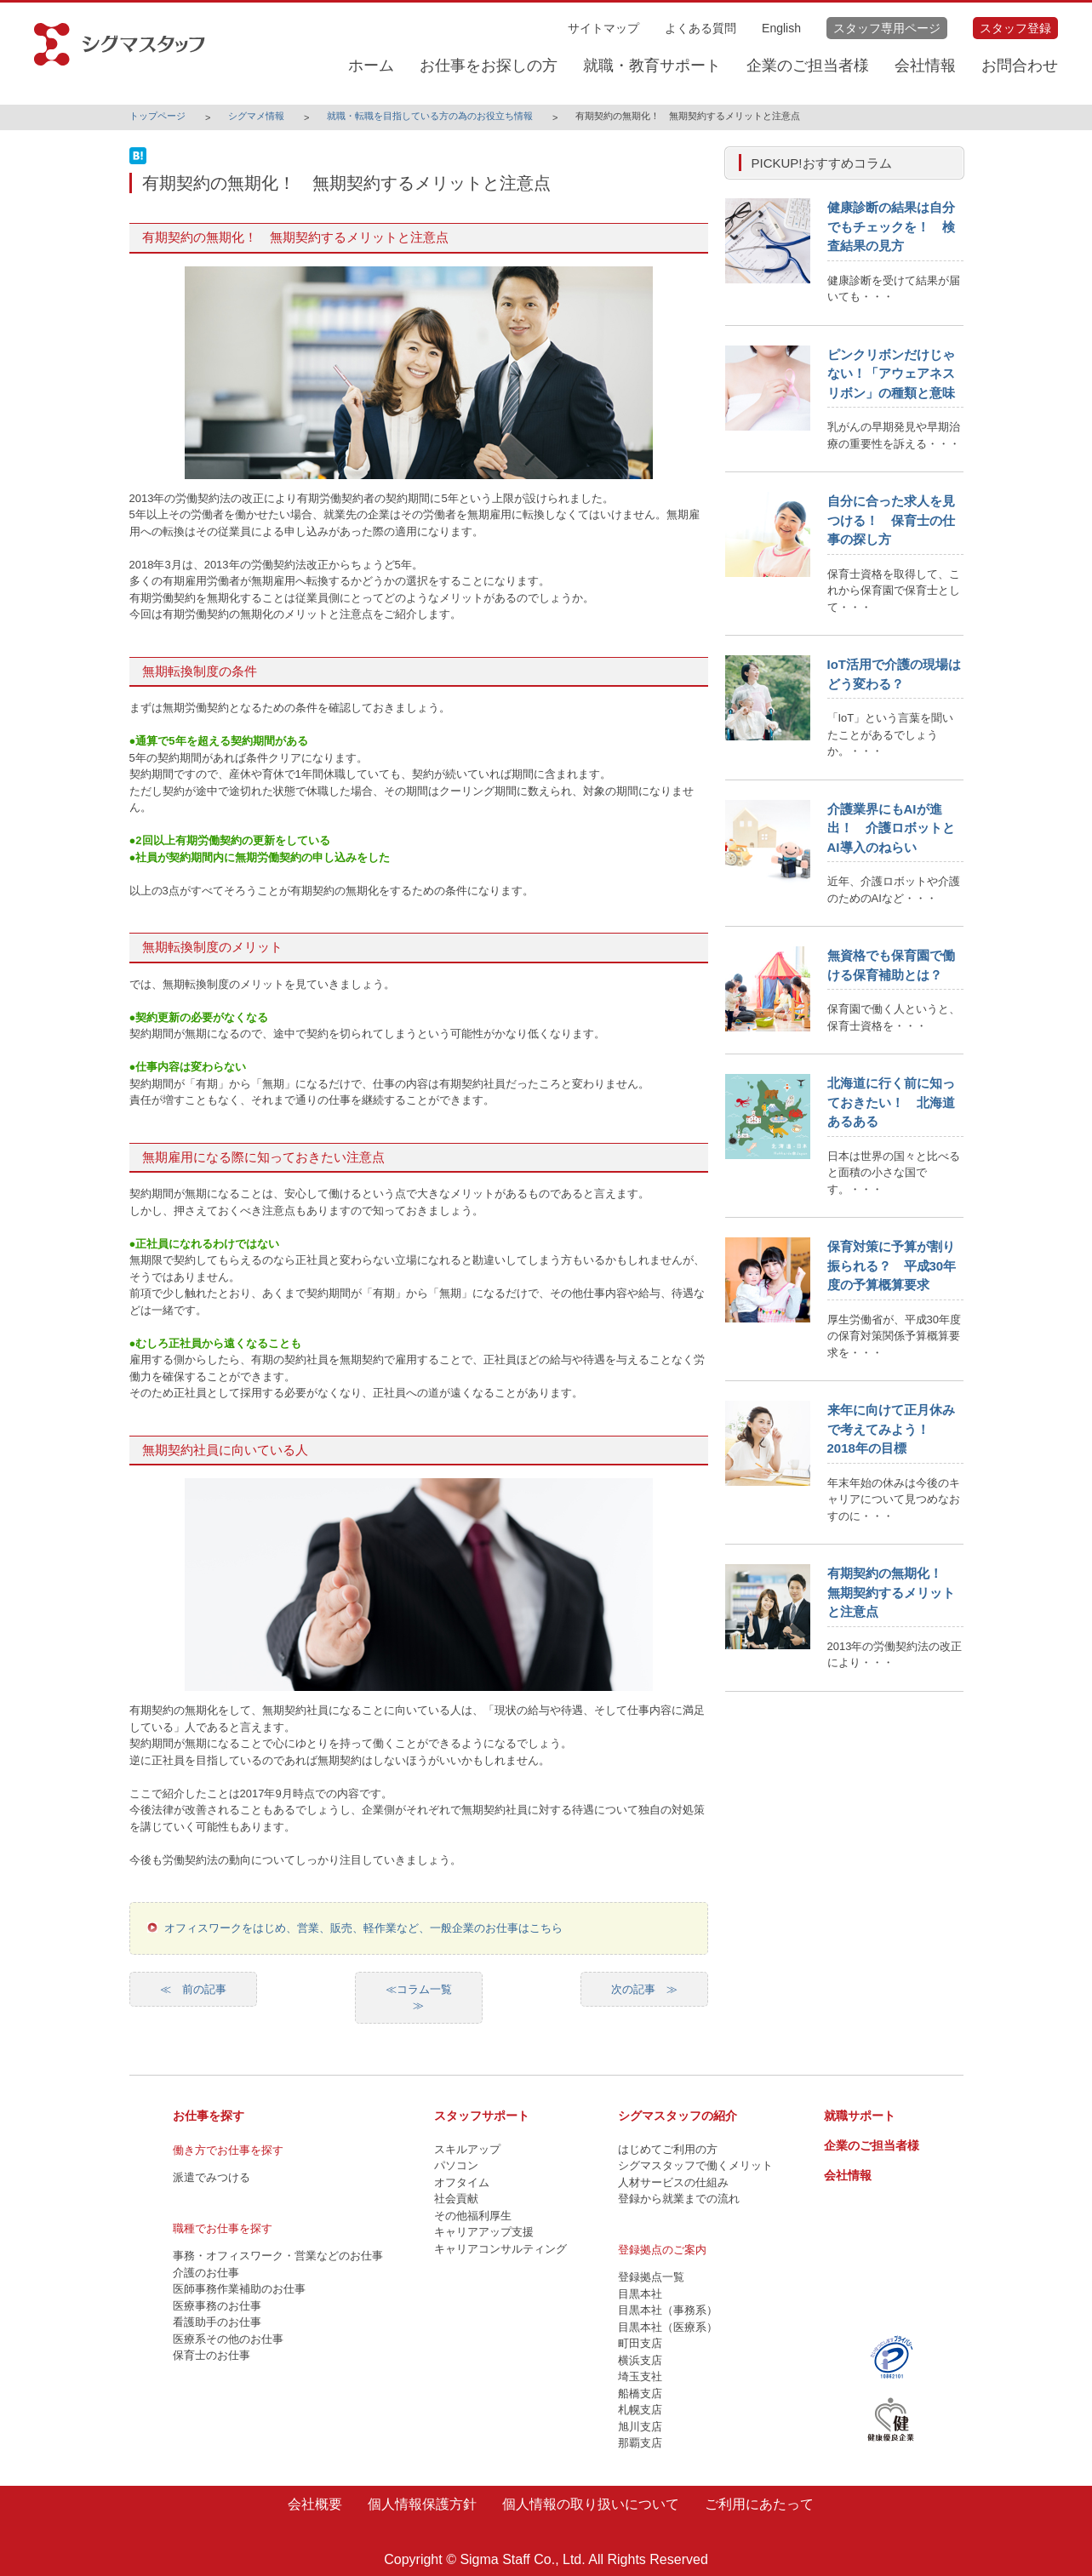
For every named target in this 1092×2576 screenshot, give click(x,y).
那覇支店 (640, 2442)
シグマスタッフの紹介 (677, 2115)
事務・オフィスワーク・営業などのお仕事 (278, 2255)
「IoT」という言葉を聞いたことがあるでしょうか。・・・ (890, 734)
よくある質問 (700, 28)
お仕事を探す (208, 2115)
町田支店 (640, 2343)
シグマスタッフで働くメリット (695, 2165)
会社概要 (315, 2504)
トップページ (157, 116)
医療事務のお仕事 (217, 2305)
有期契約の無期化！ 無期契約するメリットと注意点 (891, 1592)
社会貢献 (456, 2198)
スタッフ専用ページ (886, 28)
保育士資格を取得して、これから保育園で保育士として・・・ (893, 591)
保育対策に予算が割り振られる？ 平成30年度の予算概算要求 (892, 1265)
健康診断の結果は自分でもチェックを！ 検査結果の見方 (891, 226)
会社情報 (925, 65)
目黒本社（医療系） (668, 2327)
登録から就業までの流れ (679, 2198)
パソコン (456, 2165)
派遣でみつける (211, 2177)
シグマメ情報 (256, 116)
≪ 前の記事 (193, 1989)
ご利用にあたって (759, 2504)
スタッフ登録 (1015, 28)
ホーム (371, 65)
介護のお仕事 (206, 2272)
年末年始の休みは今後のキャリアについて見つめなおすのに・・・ (893, 1499)
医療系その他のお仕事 (228, 2339)
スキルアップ (467, 2149)
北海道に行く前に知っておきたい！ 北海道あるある (891, 1102)
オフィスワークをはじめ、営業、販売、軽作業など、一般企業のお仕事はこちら (363, 1928)
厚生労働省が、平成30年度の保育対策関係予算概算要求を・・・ (894, 1336)
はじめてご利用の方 (668, 2149)
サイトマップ (603, 28)
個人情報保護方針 (422, 2504)
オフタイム (461, 2182)
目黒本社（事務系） (668, 2310)
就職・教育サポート (652, 65)
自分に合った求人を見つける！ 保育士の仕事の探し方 (891, 520)
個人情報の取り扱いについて (590, 2504)
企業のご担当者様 (807, 65)
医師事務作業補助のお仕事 (239, 2288)
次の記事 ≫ (644, 1989)
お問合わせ (1019, 65)
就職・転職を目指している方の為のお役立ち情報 (430, 116)
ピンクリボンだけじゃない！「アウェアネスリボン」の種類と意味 (891, 373)
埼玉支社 (640, 2376)
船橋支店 (640, 2393)
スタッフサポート (481, 2115)
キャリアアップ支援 (484, 2231)
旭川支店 (640, 2426)
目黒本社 (640, 2294)
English (781, 28)
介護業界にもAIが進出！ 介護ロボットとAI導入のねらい (891, 828)
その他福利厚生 (473, 2215)
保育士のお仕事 (211, 2355)
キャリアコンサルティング (500, 2248)
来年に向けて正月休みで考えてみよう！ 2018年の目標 (891, 1428)
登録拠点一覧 (651, 2276)
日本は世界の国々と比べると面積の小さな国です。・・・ (893, 1173)
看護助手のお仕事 (217, 2322)
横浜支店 (640, 2360)
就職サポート (859, 2115)
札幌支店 (640, 2409)
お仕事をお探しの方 (488, 65)
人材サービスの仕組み (673, 2182)
